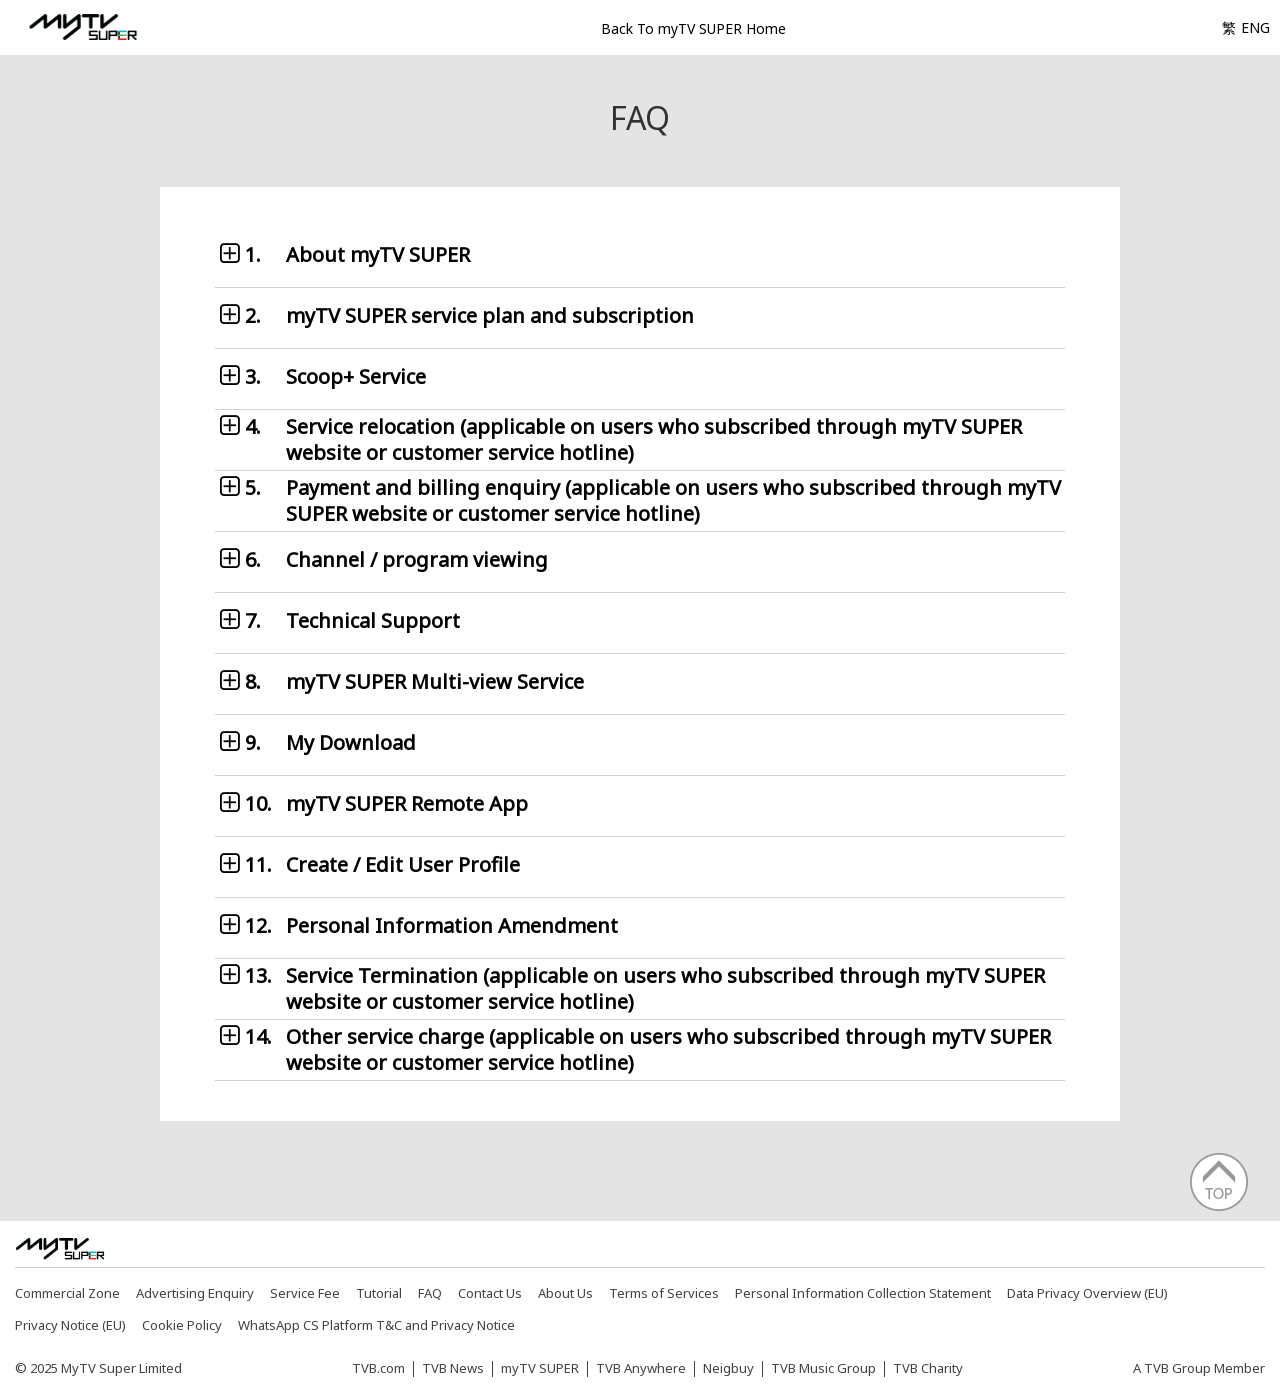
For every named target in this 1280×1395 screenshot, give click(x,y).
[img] (60, 1249)
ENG (1255, 27)
